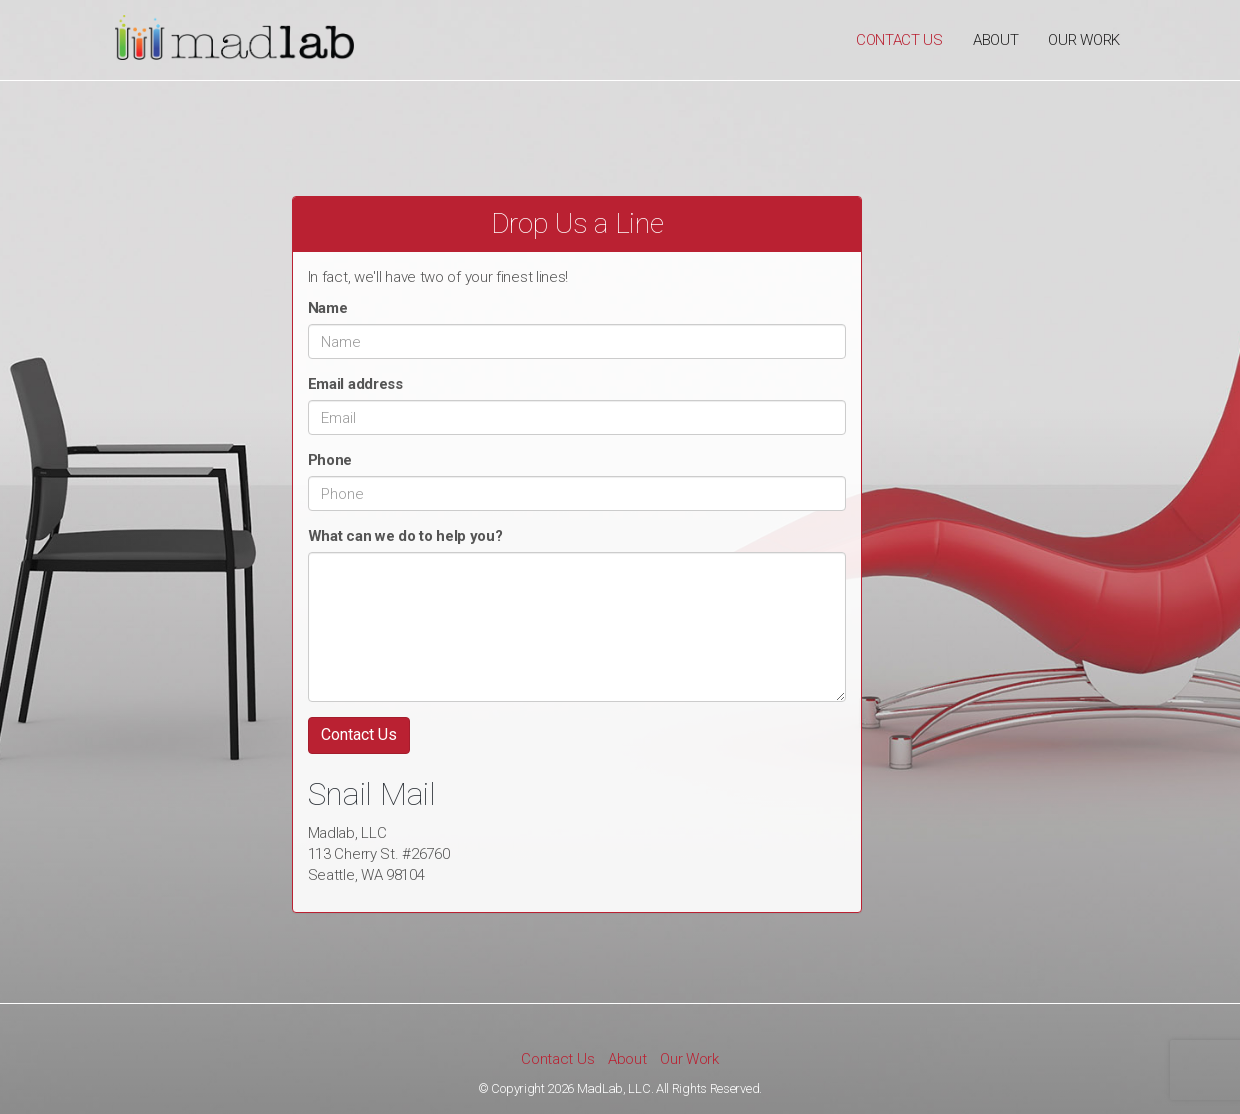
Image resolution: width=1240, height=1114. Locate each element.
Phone (330, 460)
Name (328, 308)
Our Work (1084, 40)
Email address (355, 384)
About (996, 40)
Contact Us (899, 40)
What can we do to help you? (405, 536)
